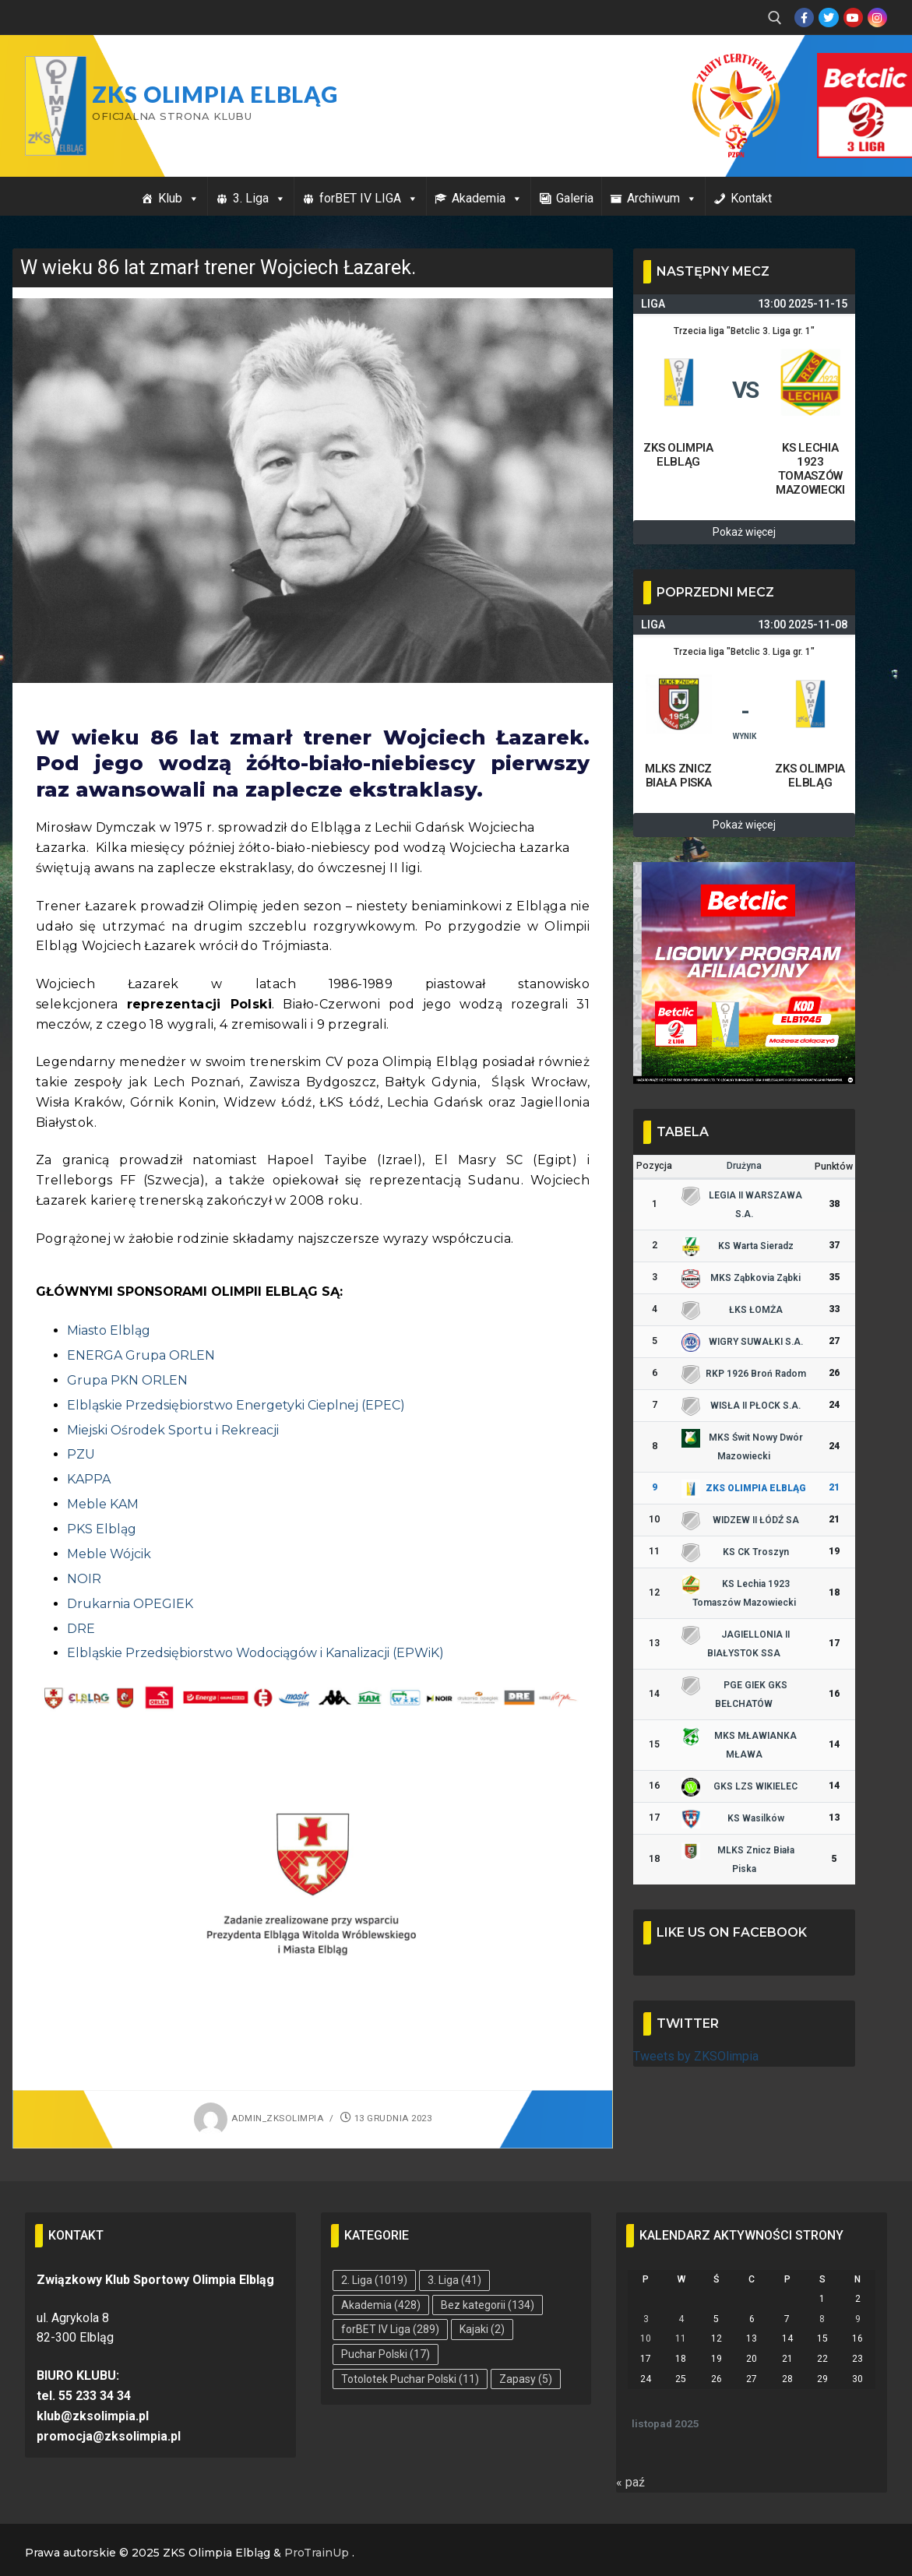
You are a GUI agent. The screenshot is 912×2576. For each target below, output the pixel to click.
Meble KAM (103, 1504)
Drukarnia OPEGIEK (130, 1603)
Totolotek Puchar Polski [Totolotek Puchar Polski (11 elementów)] (410, 2379)
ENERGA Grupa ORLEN (141, 1355)
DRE (81, 1628)
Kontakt (751, 198)
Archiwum (662, 198)
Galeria (574, 198)
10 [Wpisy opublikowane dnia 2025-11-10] (645, 2338)
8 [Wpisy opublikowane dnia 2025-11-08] (822, 2319)
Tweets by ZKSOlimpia (696, 2056)
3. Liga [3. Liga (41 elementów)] (454, 2280)
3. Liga (259, 198)
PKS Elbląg (101, 1529)
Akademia (487, 198)
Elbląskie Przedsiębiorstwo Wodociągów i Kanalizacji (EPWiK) (255, 1652)
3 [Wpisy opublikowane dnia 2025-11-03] (646, 2319)
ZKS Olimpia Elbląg (215, 94)
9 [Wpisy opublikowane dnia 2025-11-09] (858, 2319)
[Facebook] (804, 17)
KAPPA (89, 1479)
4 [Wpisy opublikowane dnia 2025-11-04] (681, 2319)
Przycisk (846, 68)
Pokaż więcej (744, 532)
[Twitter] (828, 17)
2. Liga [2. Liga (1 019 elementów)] (374, 2280)
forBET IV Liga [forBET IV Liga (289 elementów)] (390, 2329)
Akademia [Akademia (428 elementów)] (381, 2305)
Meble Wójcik (109, 1554)
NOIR (84, 1578)
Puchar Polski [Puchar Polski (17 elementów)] (385, 2354)
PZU (81, 1454)
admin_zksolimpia (258, 2118)
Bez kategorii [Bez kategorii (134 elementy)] (487, 2305)
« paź (630, 2482)
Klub (178, 198)
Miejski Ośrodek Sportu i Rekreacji (173, 1430)
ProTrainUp (316, 2553)
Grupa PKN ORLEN (127, 1380)
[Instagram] (877, 17)
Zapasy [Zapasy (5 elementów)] (525, 2379)
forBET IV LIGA (368, 198)
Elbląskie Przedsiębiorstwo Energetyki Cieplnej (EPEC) (236, 1405)
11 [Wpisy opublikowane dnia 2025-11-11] (680, 2338)
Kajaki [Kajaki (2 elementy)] (482, 2329)
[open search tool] (775, 18)
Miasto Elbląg (108, 1330)
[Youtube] (853, 17)
